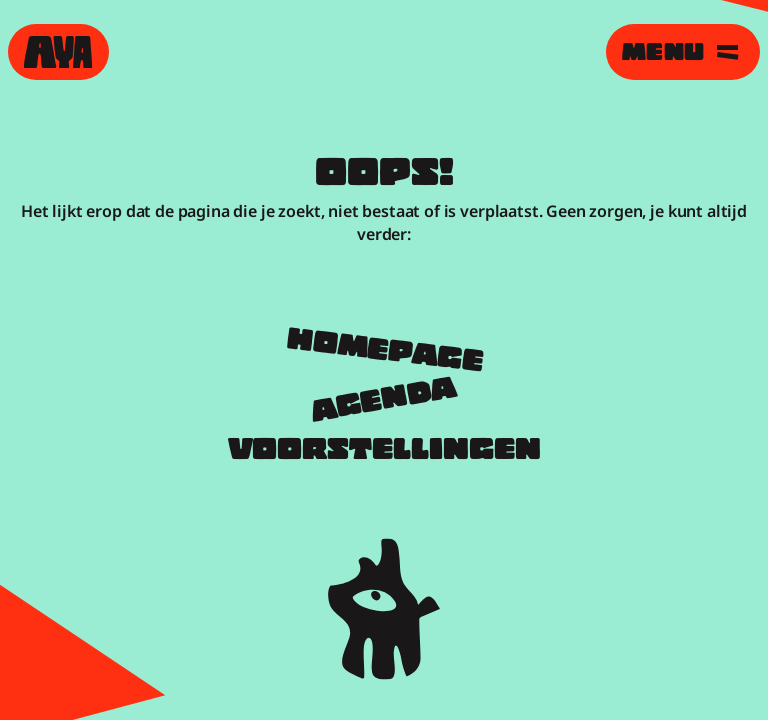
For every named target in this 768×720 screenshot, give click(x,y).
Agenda (384, 402)
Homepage (384, 353)
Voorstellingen (384, 452)
